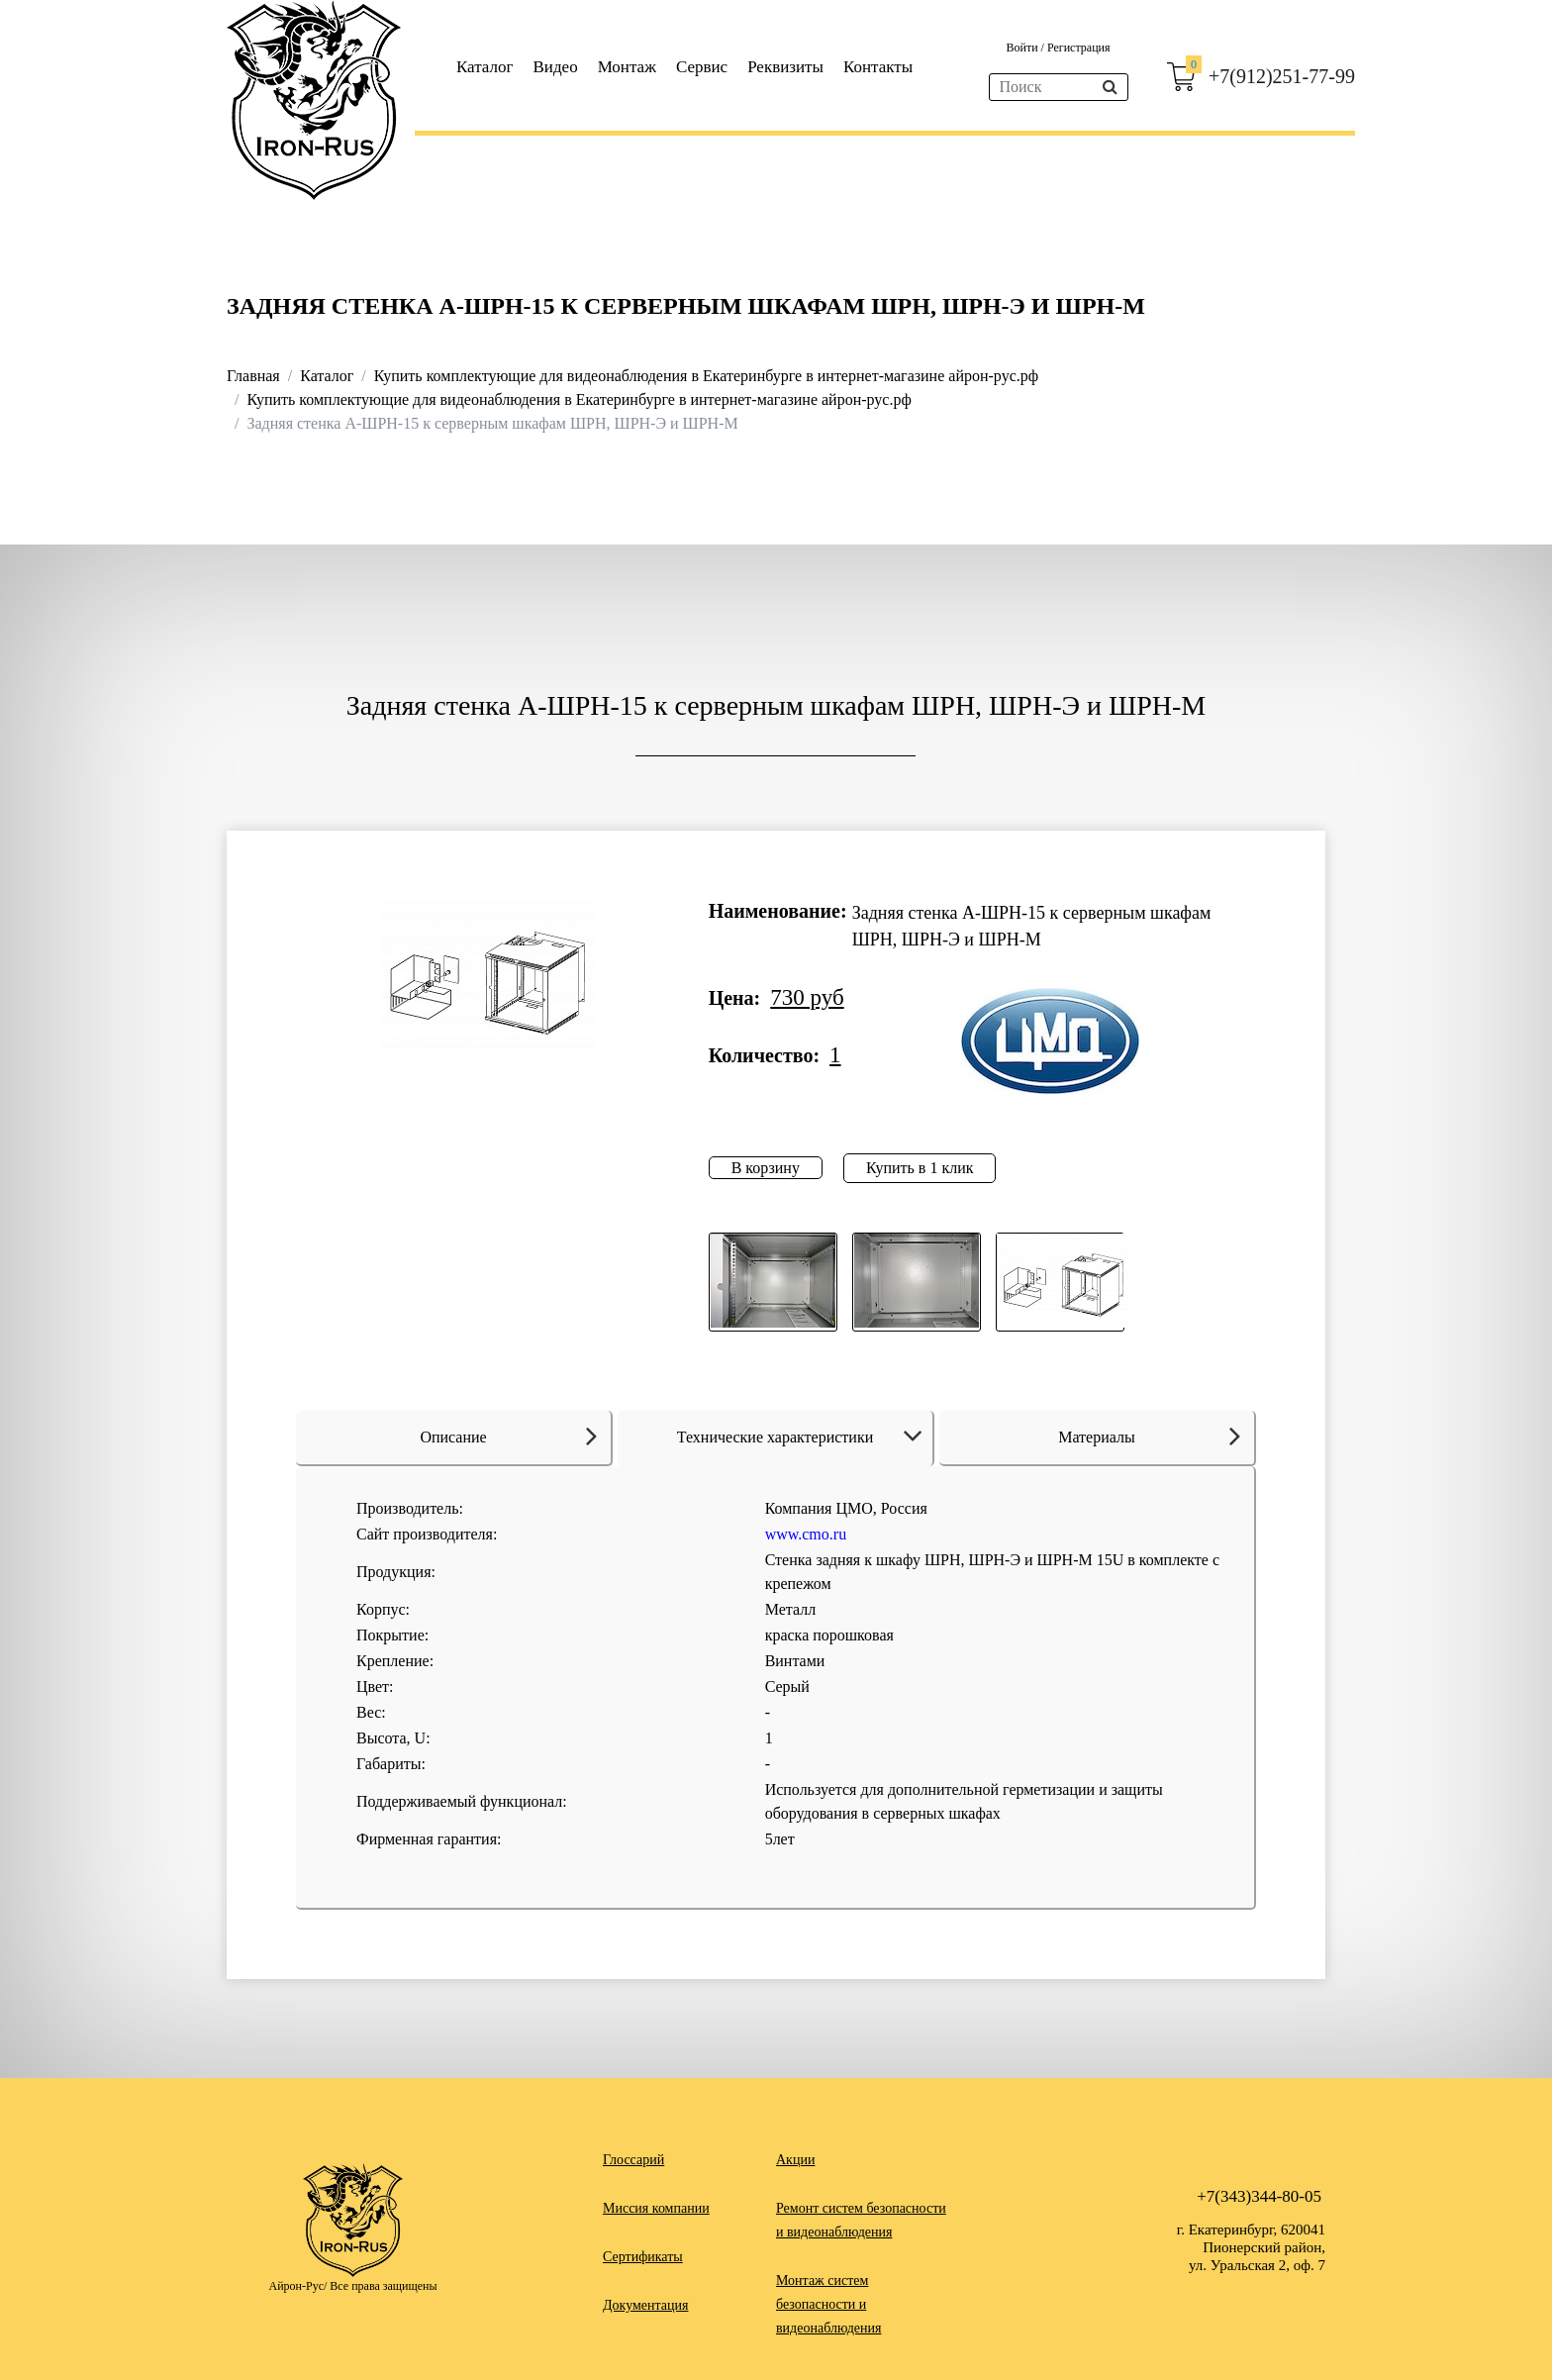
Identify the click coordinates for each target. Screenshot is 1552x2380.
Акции (795, 2159)
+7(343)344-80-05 (1259, 2196)
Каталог (485, 66)
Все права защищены (383, 2286)
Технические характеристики (803, 1437)
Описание (508, 1435)
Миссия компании (656, 2208)
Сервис (702, 66)
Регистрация (1079, 47)
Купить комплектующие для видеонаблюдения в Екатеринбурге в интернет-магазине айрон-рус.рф (706, 375)
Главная (253, 375)
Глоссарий (633, 2159)
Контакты (878, 66)
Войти (1023, 47)
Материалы (1149, 1435)
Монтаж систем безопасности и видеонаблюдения (828, 2304)
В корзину (765, 1167)
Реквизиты (785, 66)
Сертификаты (643, 2256)
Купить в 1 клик (920, 1167)
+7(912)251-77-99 (1282, 76)
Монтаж (627, 66)
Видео (556, 66)
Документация (645, 2305)
